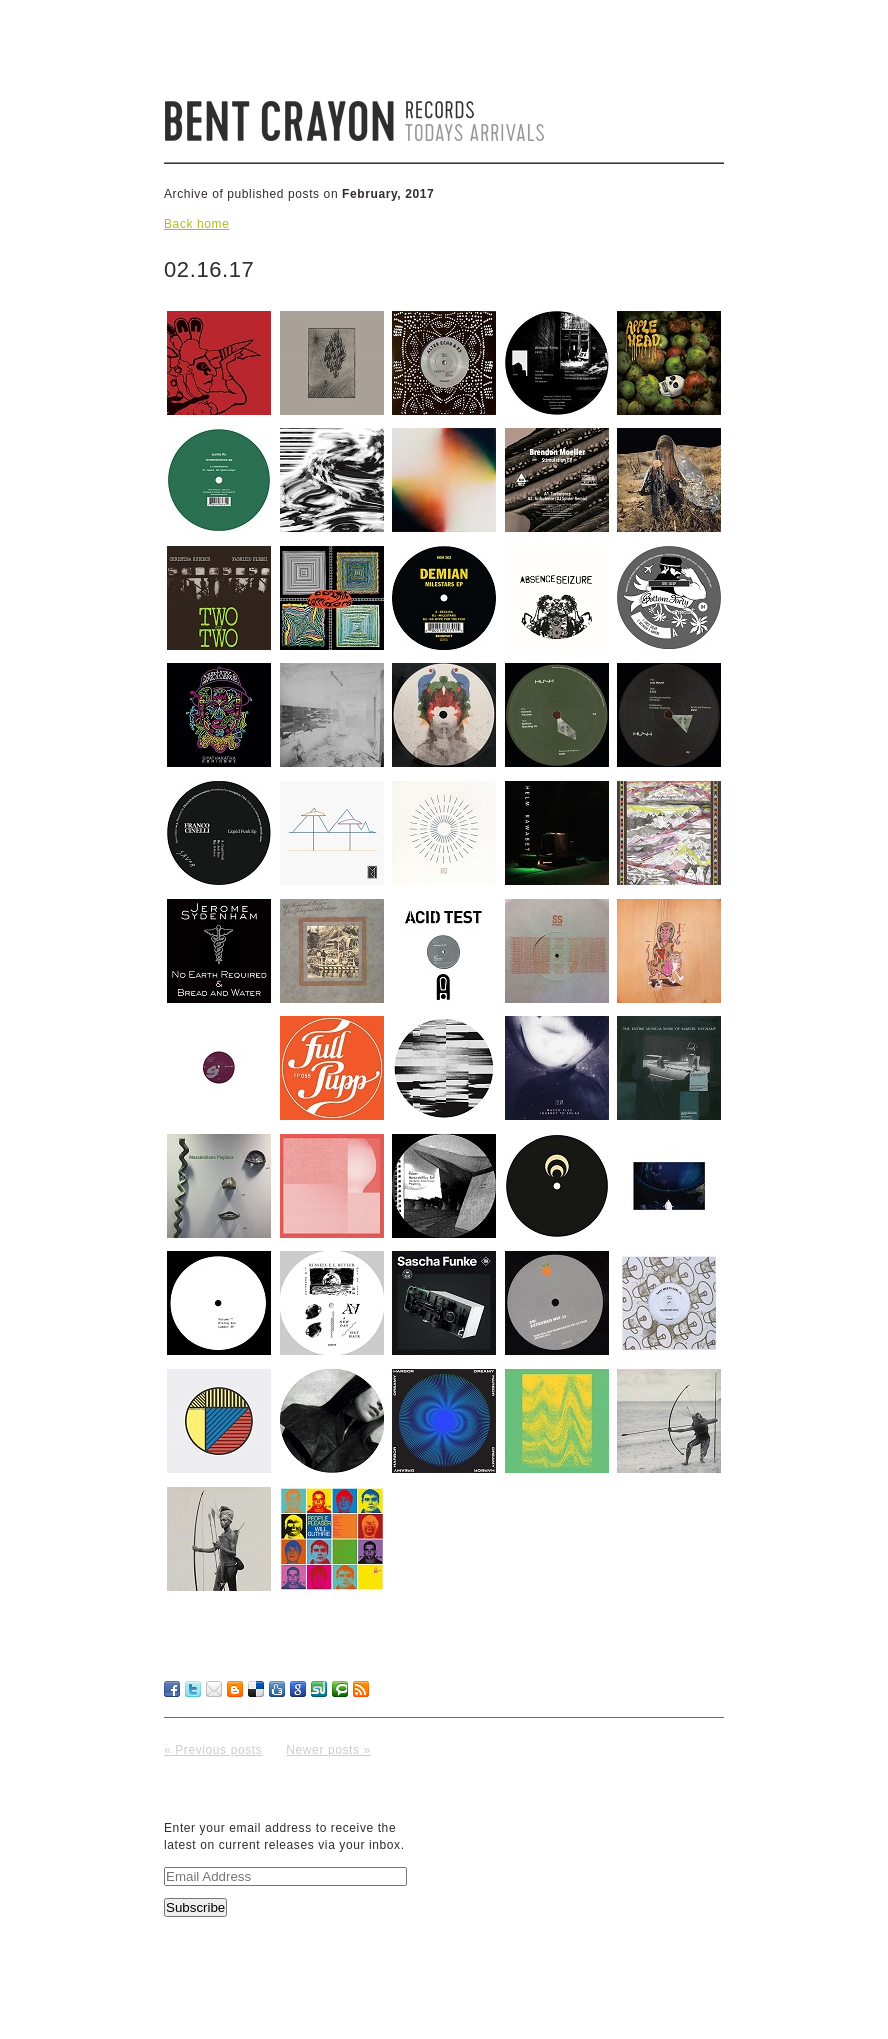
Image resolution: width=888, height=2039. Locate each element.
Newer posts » (328, 1750)
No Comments (667, 1725)
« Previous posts (213, 1750)
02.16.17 (209, 269)
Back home (196, 224)
